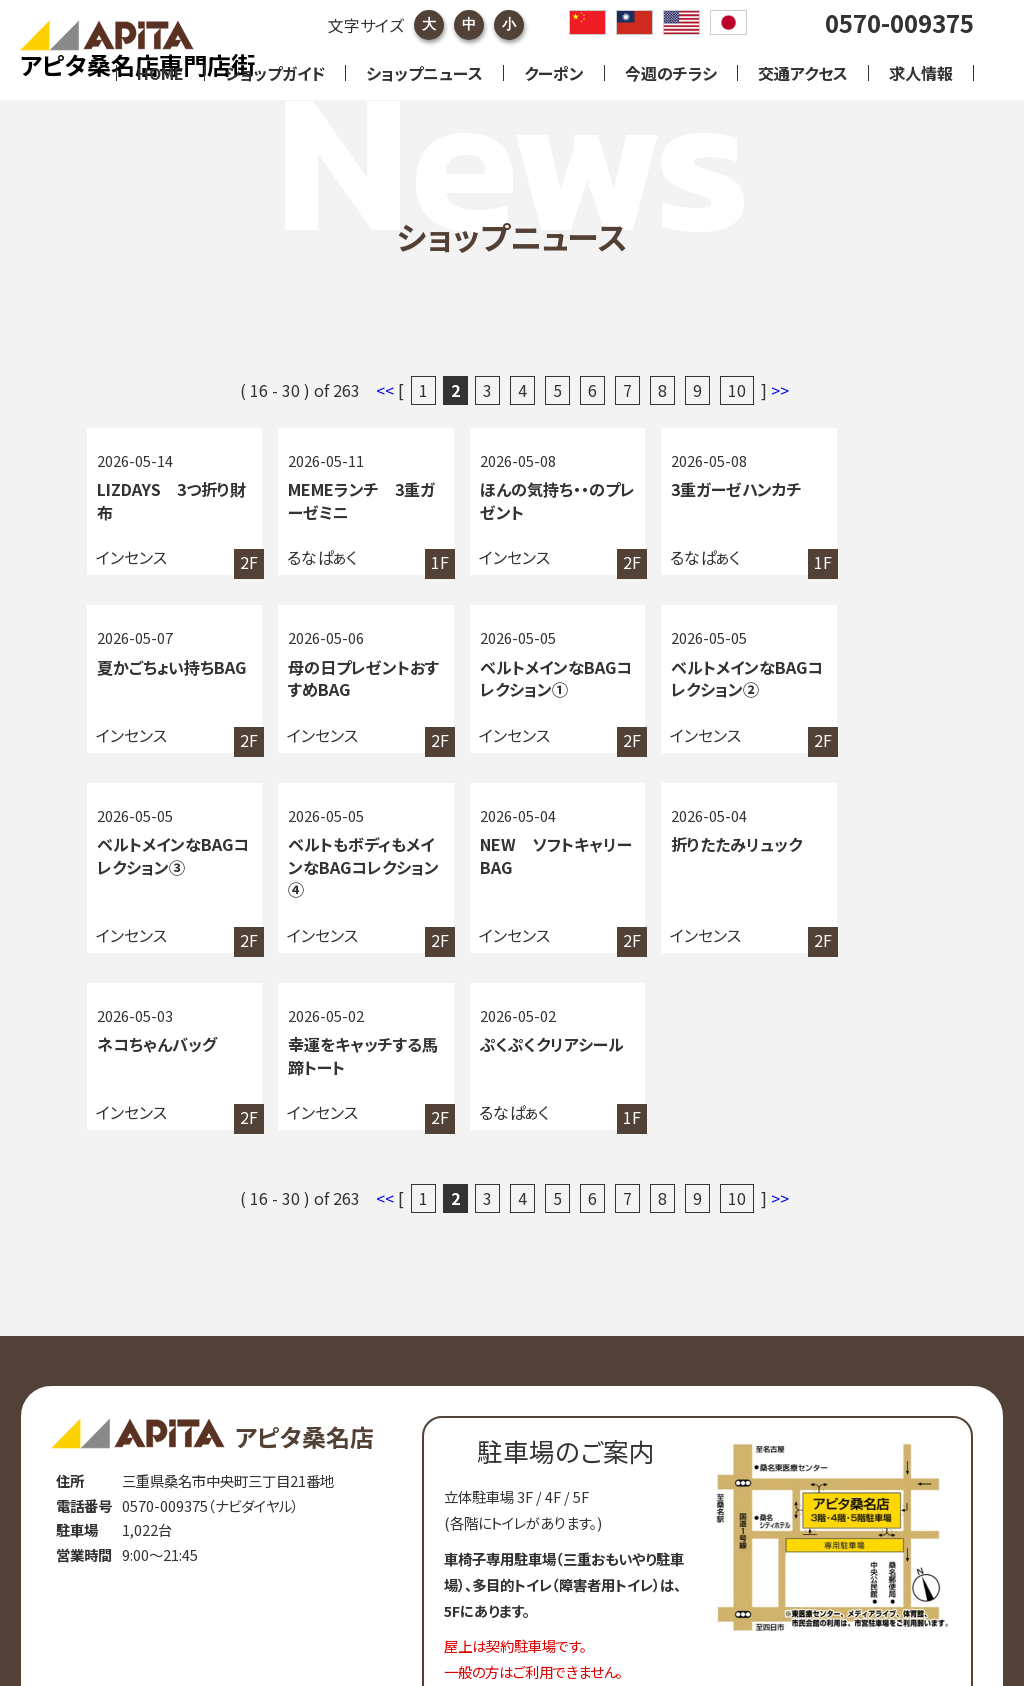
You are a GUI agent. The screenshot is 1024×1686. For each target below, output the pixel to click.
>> (780, 390)
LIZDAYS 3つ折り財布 (164, 500)
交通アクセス (803, 73)
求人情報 (921, 73)
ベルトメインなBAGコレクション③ (677, 690)
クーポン (554, 73)
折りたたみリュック (336, 869)
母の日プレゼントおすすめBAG (159, 679)
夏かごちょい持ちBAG (848, 500)
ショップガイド (275, 73)
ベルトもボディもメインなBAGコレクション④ (856, 690)
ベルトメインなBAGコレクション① (331, 690)
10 (737, 390)
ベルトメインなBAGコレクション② (504, 690)
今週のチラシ (671, 73)
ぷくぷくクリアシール (854, 880)
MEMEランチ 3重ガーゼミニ (337, 500)
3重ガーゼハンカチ (682, 489)
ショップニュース (424, 73)
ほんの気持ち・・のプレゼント (506, 500)
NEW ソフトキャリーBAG (159, 880)
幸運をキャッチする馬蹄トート (684, 880)
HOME (160, 73)
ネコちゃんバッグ (504, 869)
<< (387, 390)
